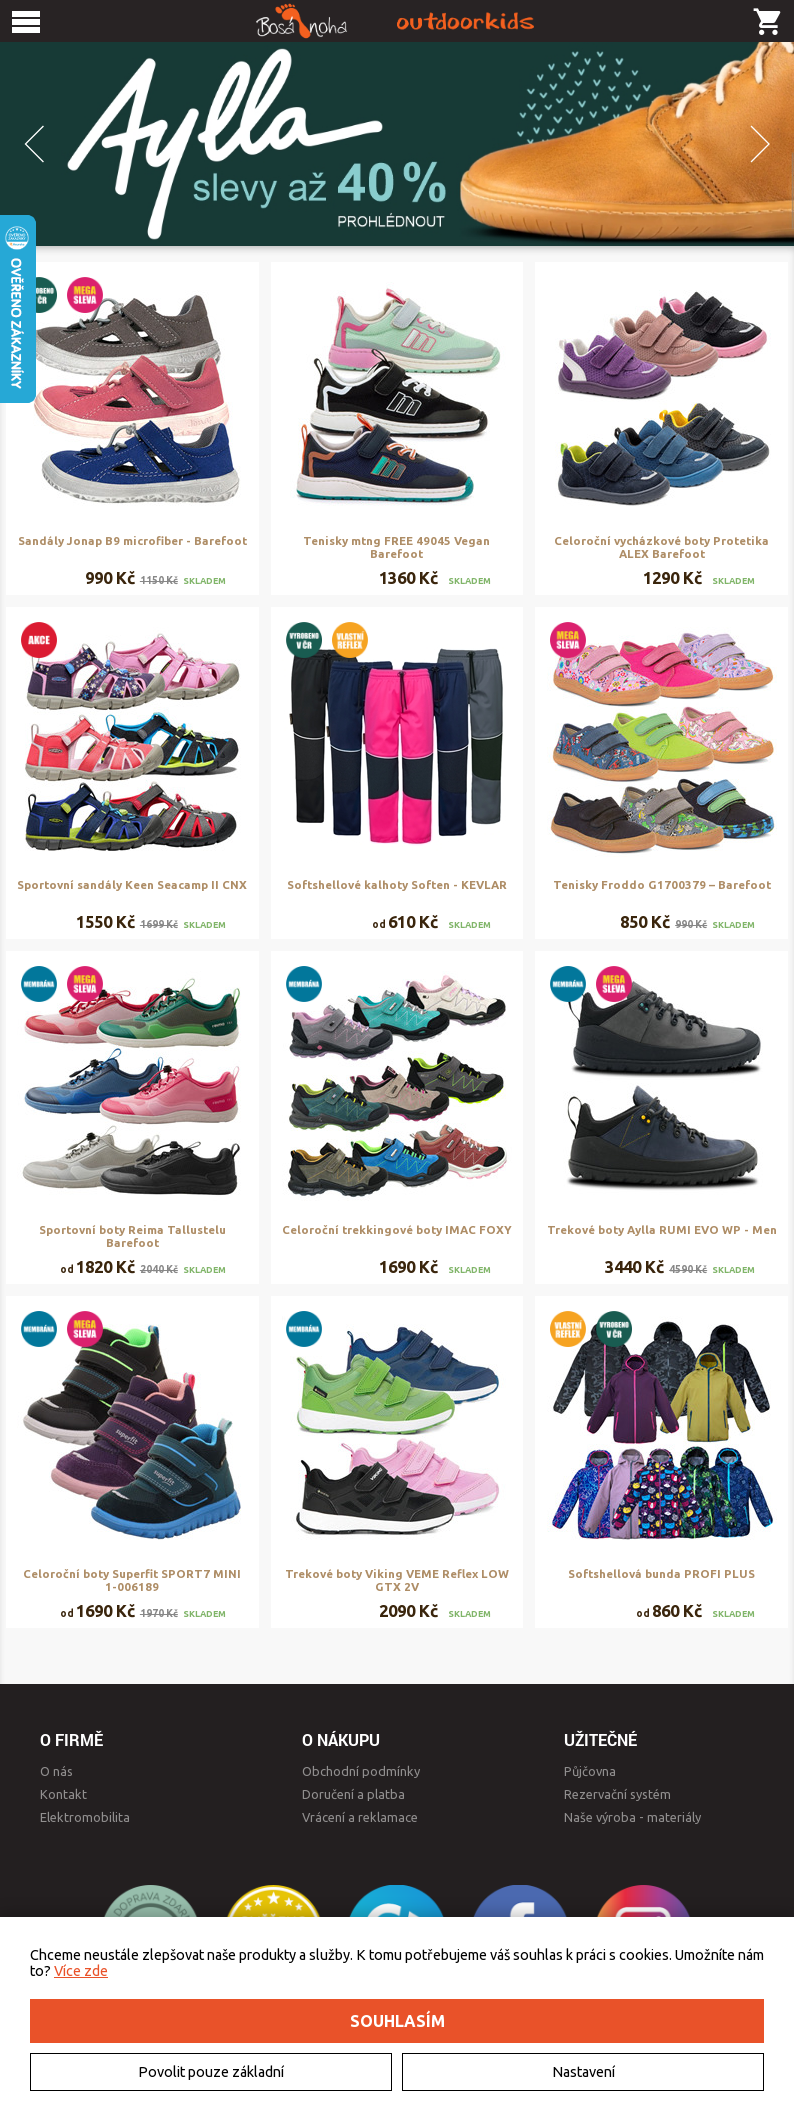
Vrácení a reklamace (360, 1817)
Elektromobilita (85, 1817)
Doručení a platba (353, 1794)
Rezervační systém (617, 1794)
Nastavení (583, 2072)
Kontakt (63, 1794)
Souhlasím (397, 2021)
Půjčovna (590, 1771)
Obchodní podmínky (361, 1771)
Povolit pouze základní (211, 2072)
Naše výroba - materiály (632, 1817)
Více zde (81, 1971)
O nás (56, 1771)
